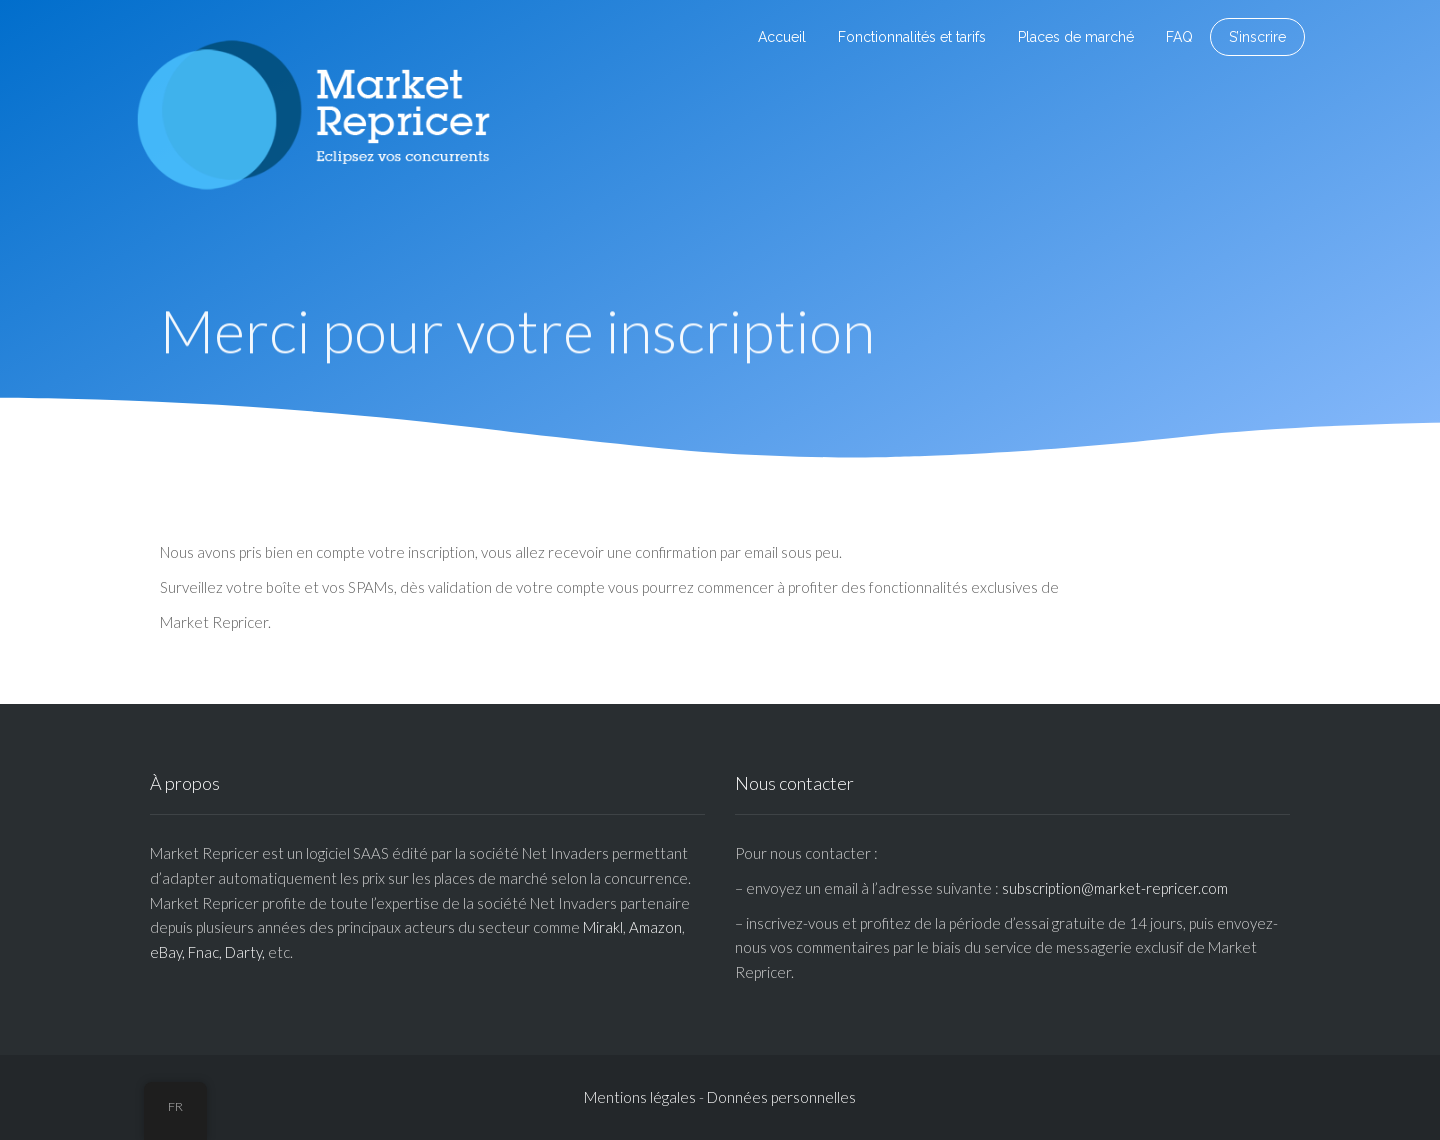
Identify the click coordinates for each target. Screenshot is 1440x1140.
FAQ (1179, 37)
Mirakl (603, 927)
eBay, (167, 952)
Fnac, (205, 952)
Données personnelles (781, 1097)
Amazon (655, 927)
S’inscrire (1257, 37)
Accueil (782, 37)
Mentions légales (640, 1097)
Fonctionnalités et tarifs (912, 37)
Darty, (245, 952)
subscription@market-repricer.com (1115, 888)
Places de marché (1076, 37)
